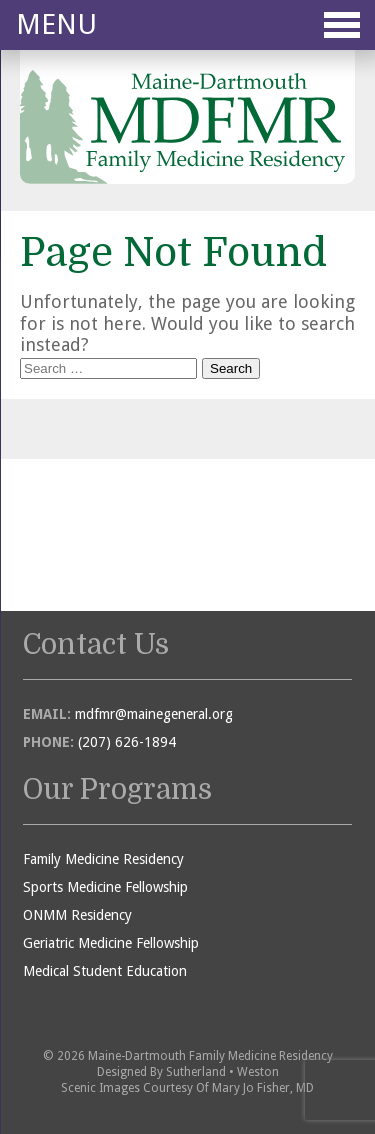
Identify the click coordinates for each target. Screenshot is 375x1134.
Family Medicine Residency (103, 859)
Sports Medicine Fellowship (105, 887)
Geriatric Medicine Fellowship (111, 943)
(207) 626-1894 (127, 742)
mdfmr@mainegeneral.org (154, 714)
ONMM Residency (77, 915)
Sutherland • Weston (222, 1072)
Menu (188, 24)
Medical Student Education (105, 971)
